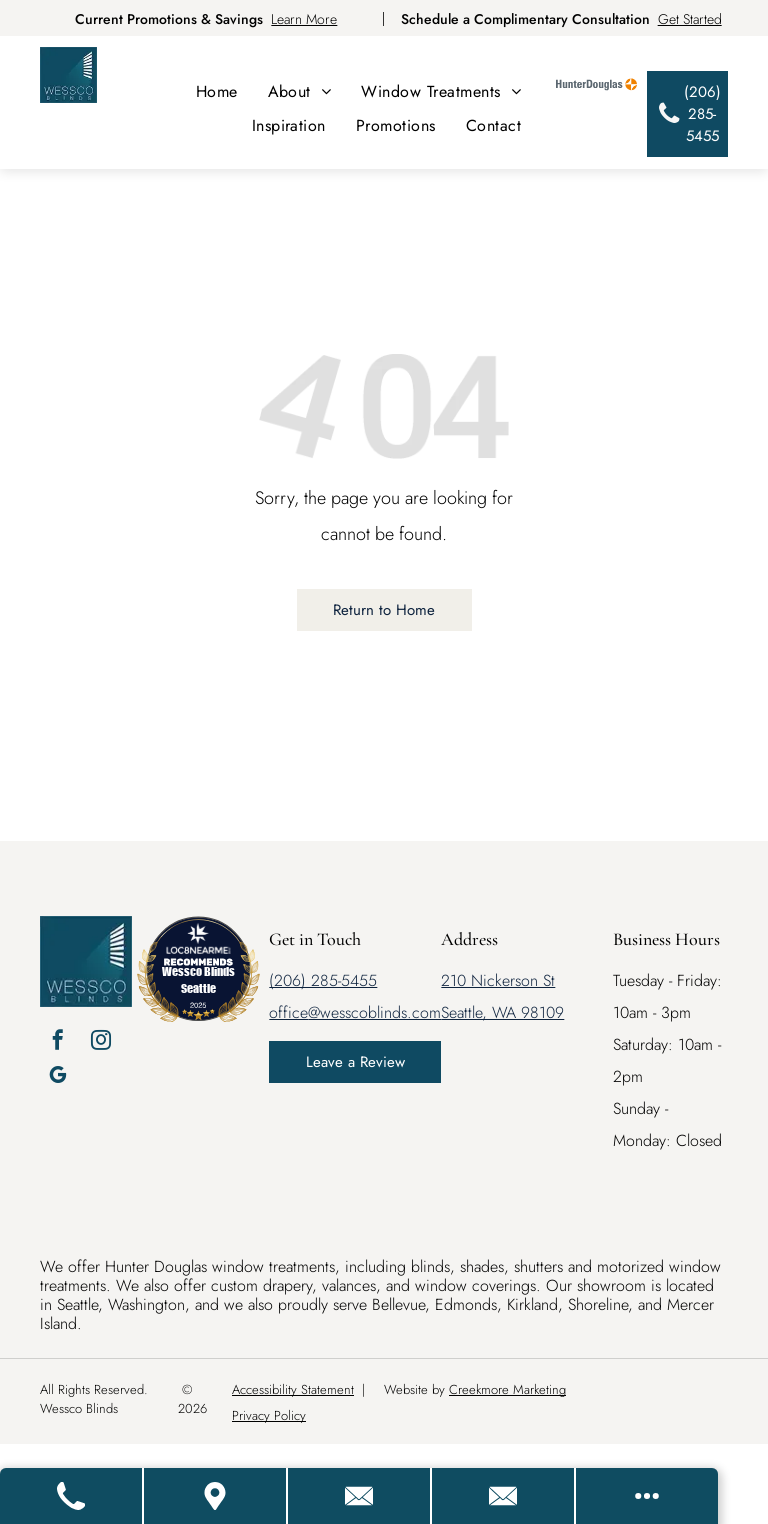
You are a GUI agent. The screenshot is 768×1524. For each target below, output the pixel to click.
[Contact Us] (360, 1496)
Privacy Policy (269, 1415)
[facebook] (58, 1042)
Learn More (304, 19)
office (288, 1012)
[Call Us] (72, 1496)
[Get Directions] (216, 1496)
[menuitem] (217, 91)
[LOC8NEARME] (198, 946)
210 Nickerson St (498, 980)
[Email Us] (504, 1496)
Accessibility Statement (293, 1389)
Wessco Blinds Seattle (198, 979)
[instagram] (101, 1042)
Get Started (690, 19)
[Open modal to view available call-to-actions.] (647, 1496)
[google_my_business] (58, 1077)
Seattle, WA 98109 (502, 1012)
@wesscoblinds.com (374, 1012)
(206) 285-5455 (323, 980)
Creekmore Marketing (507, 1389)
